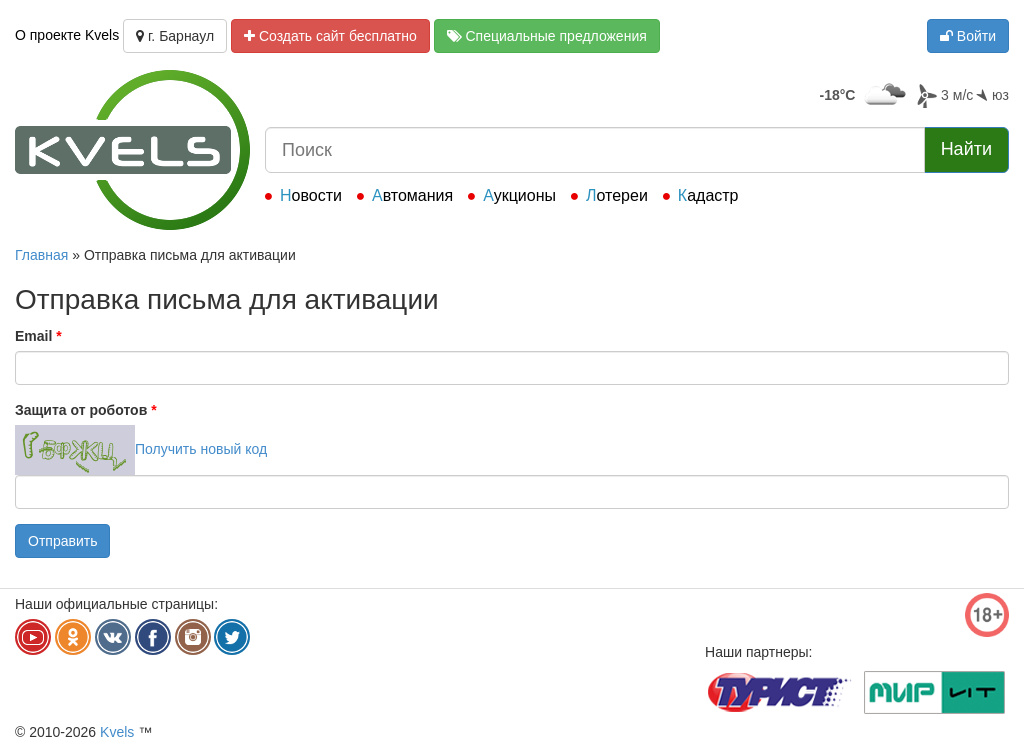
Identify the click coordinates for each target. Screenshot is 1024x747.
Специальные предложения (547, 36)
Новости (311, 195)
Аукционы (519, 195)
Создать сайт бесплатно (330, 36)
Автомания (412, 195)
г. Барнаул (175, 36)
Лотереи (617, 195)
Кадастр (708, 195)
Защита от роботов (86, 410)
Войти (968, 36)
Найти (966, 149)
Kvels (117, 732)
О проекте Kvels (67, 35)
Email (38, 336)
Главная (41, 255)
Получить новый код (201, 449)
